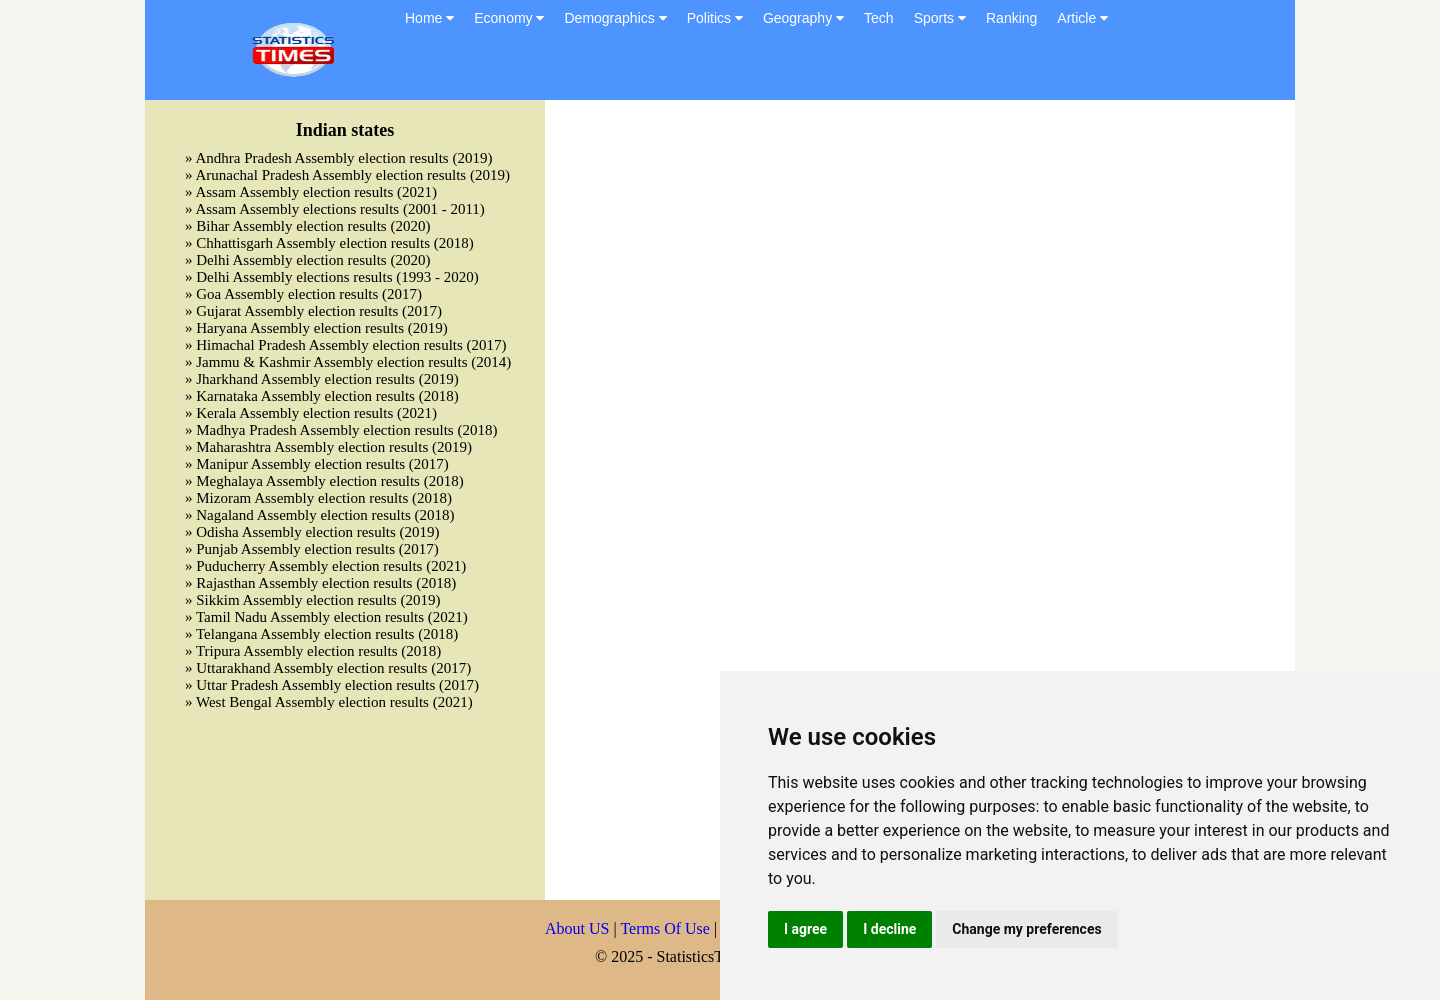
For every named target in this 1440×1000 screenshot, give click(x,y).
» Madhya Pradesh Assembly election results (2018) (341, 430)
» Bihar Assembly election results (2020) (307, 226)
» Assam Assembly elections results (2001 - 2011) (335, 209)
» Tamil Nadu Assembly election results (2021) (326, 617)
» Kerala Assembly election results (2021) (311, 413)
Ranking (1011, 18)
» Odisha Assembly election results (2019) (312, 532)
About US (577, 928)
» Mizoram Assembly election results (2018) (318, 498)
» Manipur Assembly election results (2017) (317, 464)
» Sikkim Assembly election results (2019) (312, 600)
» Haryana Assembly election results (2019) (316, 328)
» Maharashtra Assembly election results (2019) (328, 447)
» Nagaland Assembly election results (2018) (320, 515)
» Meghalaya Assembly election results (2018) (324, 481)
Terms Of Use (667, 928)
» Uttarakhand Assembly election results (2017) (328, 668)
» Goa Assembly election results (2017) (303, 294)
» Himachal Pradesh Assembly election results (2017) (346, 345)
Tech (879, 18)
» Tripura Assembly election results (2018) (313, 651)
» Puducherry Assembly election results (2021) (325, 566)
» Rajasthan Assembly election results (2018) (320, 583)
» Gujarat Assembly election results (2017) (313, 311)
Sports (940, 18)
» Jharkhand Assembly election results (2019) (322, 379)
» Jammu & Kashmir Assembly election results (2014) (348, 362)
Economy (509, 18)
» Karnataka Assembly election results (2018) (322, 396)
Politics (715, 18)
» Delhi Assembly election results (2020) (307, 260)
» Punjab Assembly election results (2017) (312, 549)
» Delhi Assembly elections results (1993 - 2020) (332, 277)
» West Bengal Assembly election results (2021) (329, 702)
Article (1082, 18)
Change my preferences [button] (1026, 929)
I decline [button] (889, 929)
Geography (803, 18)
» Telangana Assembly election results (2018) (321, 634)
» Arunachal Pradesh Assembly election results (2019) (347, 175)
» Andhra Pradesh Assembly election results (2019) (338, 158)
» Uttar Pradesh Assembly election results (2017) (332, 685)
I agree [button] (805, 929)
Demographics (615, 18)
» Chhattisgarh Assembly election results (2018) (329, 243)
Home (429, 18)
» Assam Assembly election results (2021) (311, 192)
